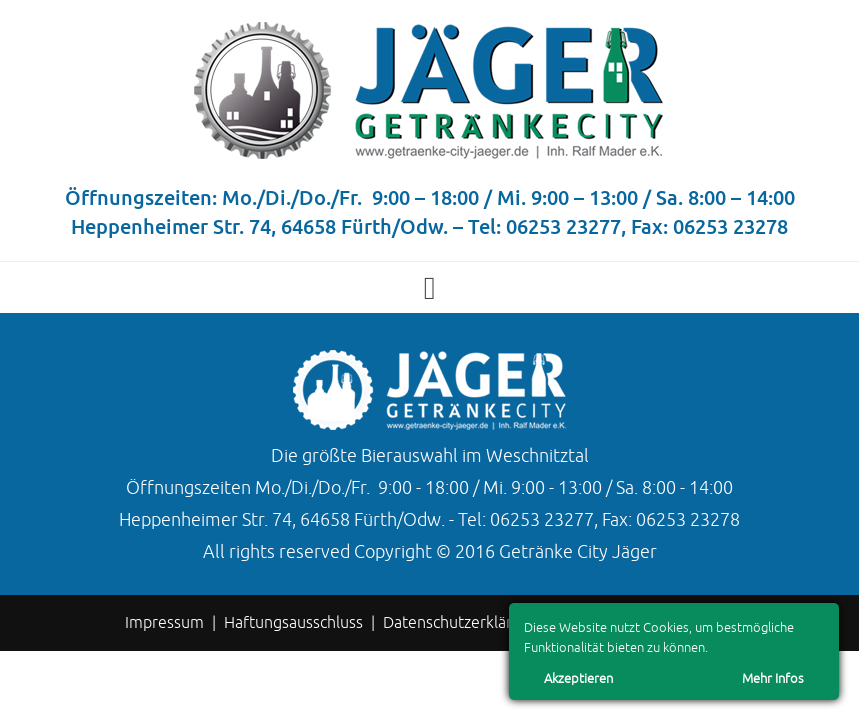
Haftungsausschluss (293, 623)
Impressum (164, 623)
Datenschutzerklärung (461, 623)
